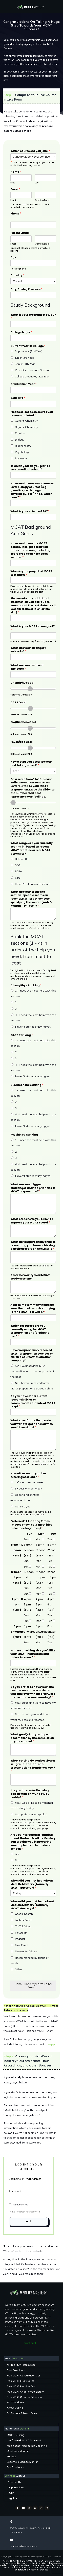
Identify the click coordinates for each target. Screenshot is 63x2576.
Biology (19, 439)
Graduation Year (23, 384)
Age (13, 257)
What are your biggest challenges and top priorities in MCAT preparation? (32, 1188)
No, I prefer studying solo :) (31, 1814)
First (12, 182)
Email (15, 189)
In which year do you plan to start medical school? (30, 467)
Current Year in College (28, 346)
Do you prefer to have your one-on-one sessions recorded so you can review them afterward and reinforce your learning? (32, 1692)
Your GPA (17, 398)
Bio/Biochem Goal (23, 722)
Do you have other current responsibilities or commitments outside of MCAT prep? (32, 1401)
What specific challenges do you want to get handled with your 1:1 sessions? (31, 1424)
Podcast (20, 1938)
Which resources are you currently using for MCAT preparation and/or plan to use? (29, 1331)
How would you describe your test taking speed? (31, 763)
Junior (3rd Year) (24, 357)
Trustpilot (30, 2343)
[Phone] (33, 225)
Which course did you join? (30, 151)
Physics (20, 433)
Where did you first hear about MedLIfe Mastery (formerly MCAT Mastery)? (32, 1905)
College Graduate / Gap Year (32, 376)
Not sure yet (22, 1506)
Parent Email (19, 233)
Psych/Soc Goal (21, 742)
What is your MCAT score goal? (32, 628)
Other (18, 1969)
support (53, 2044)
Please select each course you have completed (31, 413)
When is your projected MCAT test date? (31, 573)
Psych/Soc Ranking (25, 1135)
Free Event (21, 1945)
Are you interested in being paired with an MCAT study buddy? (29, 1794)
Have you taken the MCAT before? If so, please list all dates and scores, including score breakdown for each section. (30, 550)
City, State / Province (26, 289)
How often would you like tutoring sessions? (28, 1475)
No (16, 1860)
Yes (17, 1854)
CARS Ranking (22, 1035)
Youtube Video (23, 1920)
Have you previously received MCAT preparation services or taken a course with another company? (31, 1355)
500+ (18, 865)
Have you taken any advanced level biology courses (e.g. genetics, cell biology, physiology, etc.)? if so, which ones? (32, 490)
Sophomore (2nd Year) (28, 351)
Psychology (22, 452)
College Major (21, 332)
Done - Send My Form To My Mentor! (33, 1985)
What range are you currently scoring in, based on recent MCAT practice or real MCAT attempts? (31, 848)
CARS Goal (18, 702)
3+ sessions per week (28, 1488)
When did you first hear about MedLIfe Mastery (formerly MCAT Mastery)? (31, 1884)
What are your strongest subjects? (28, 649)
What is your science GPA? (30, 511)
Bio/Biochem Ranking (27, 1085)
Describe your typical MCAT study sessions (30, 1277)
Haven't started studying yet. (33, 1026)
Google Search (24, 1913)
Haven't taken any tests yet (32, 884)
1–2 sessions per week (29, 1482)
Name (15, 172)
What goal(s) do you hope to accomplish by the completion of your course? (32, 1738)
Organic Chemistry (26, 427)
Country (17, 275)
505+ (18, 871)
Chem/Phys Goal (22, 683)
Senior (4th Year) (25, 364)
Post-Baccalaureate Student (32, 370)
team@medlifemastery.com (23, 2546)
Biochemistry (23, 445)
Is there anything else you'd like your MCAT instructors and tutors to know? (32, 1654)
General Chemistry (26, 420)
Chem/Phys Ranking (26, 985)
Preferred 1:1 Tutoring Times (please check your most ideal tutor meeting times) (31, 1525)
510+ (18, 877)
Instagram (21, 1932)
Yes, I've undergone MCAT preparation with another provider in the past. (32, 1371)
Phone (15, 213)
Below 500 (22, 859)
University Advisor (26, 1951)
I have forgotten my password (24, 2211)
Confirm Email (42, 200)
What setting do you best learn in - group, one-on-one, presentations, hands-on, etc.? (32, 1766)
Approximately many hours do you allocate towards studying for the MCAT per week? (32, 1308)
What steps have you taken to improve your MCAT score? (31, 1220)
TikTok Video (23, 1926)
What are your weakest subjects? (27, 667)
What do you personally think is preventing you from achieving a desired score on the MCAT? (32, 1245)
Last (37, 182)
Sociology (21, 458)
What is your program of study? (33, 316)
